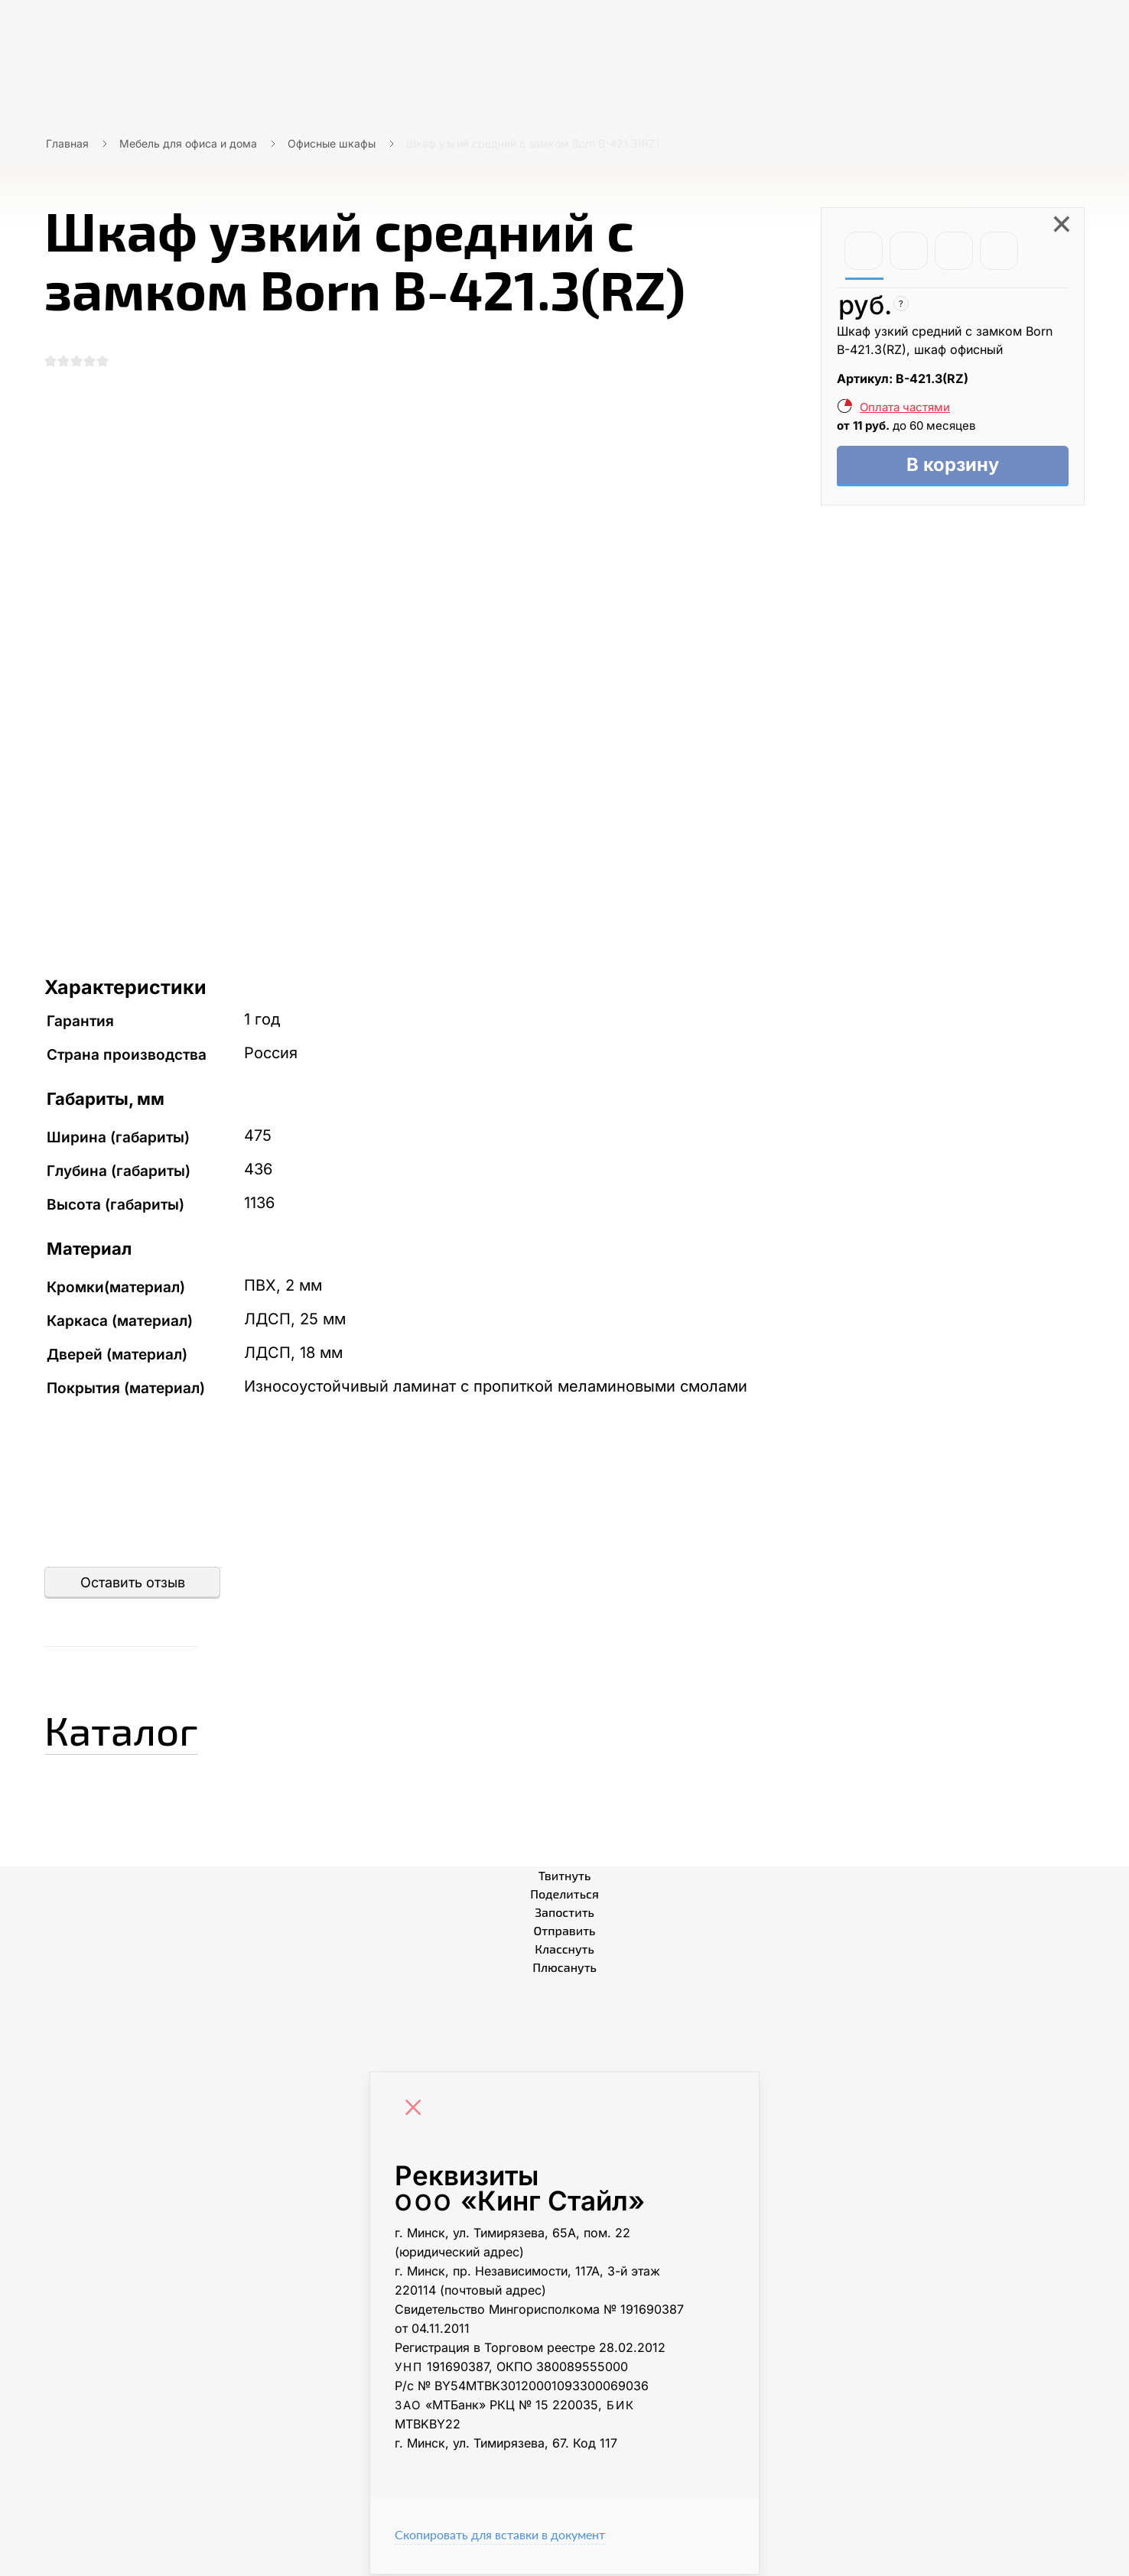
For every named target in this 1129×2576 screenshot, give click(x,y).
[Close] (417, 2111)
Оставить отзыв (132, 1584)
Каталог (132, 1728)
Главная (67, 143)
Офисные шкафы (332, 143)
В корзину (953, 466)
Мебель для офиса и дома (188, 143)
